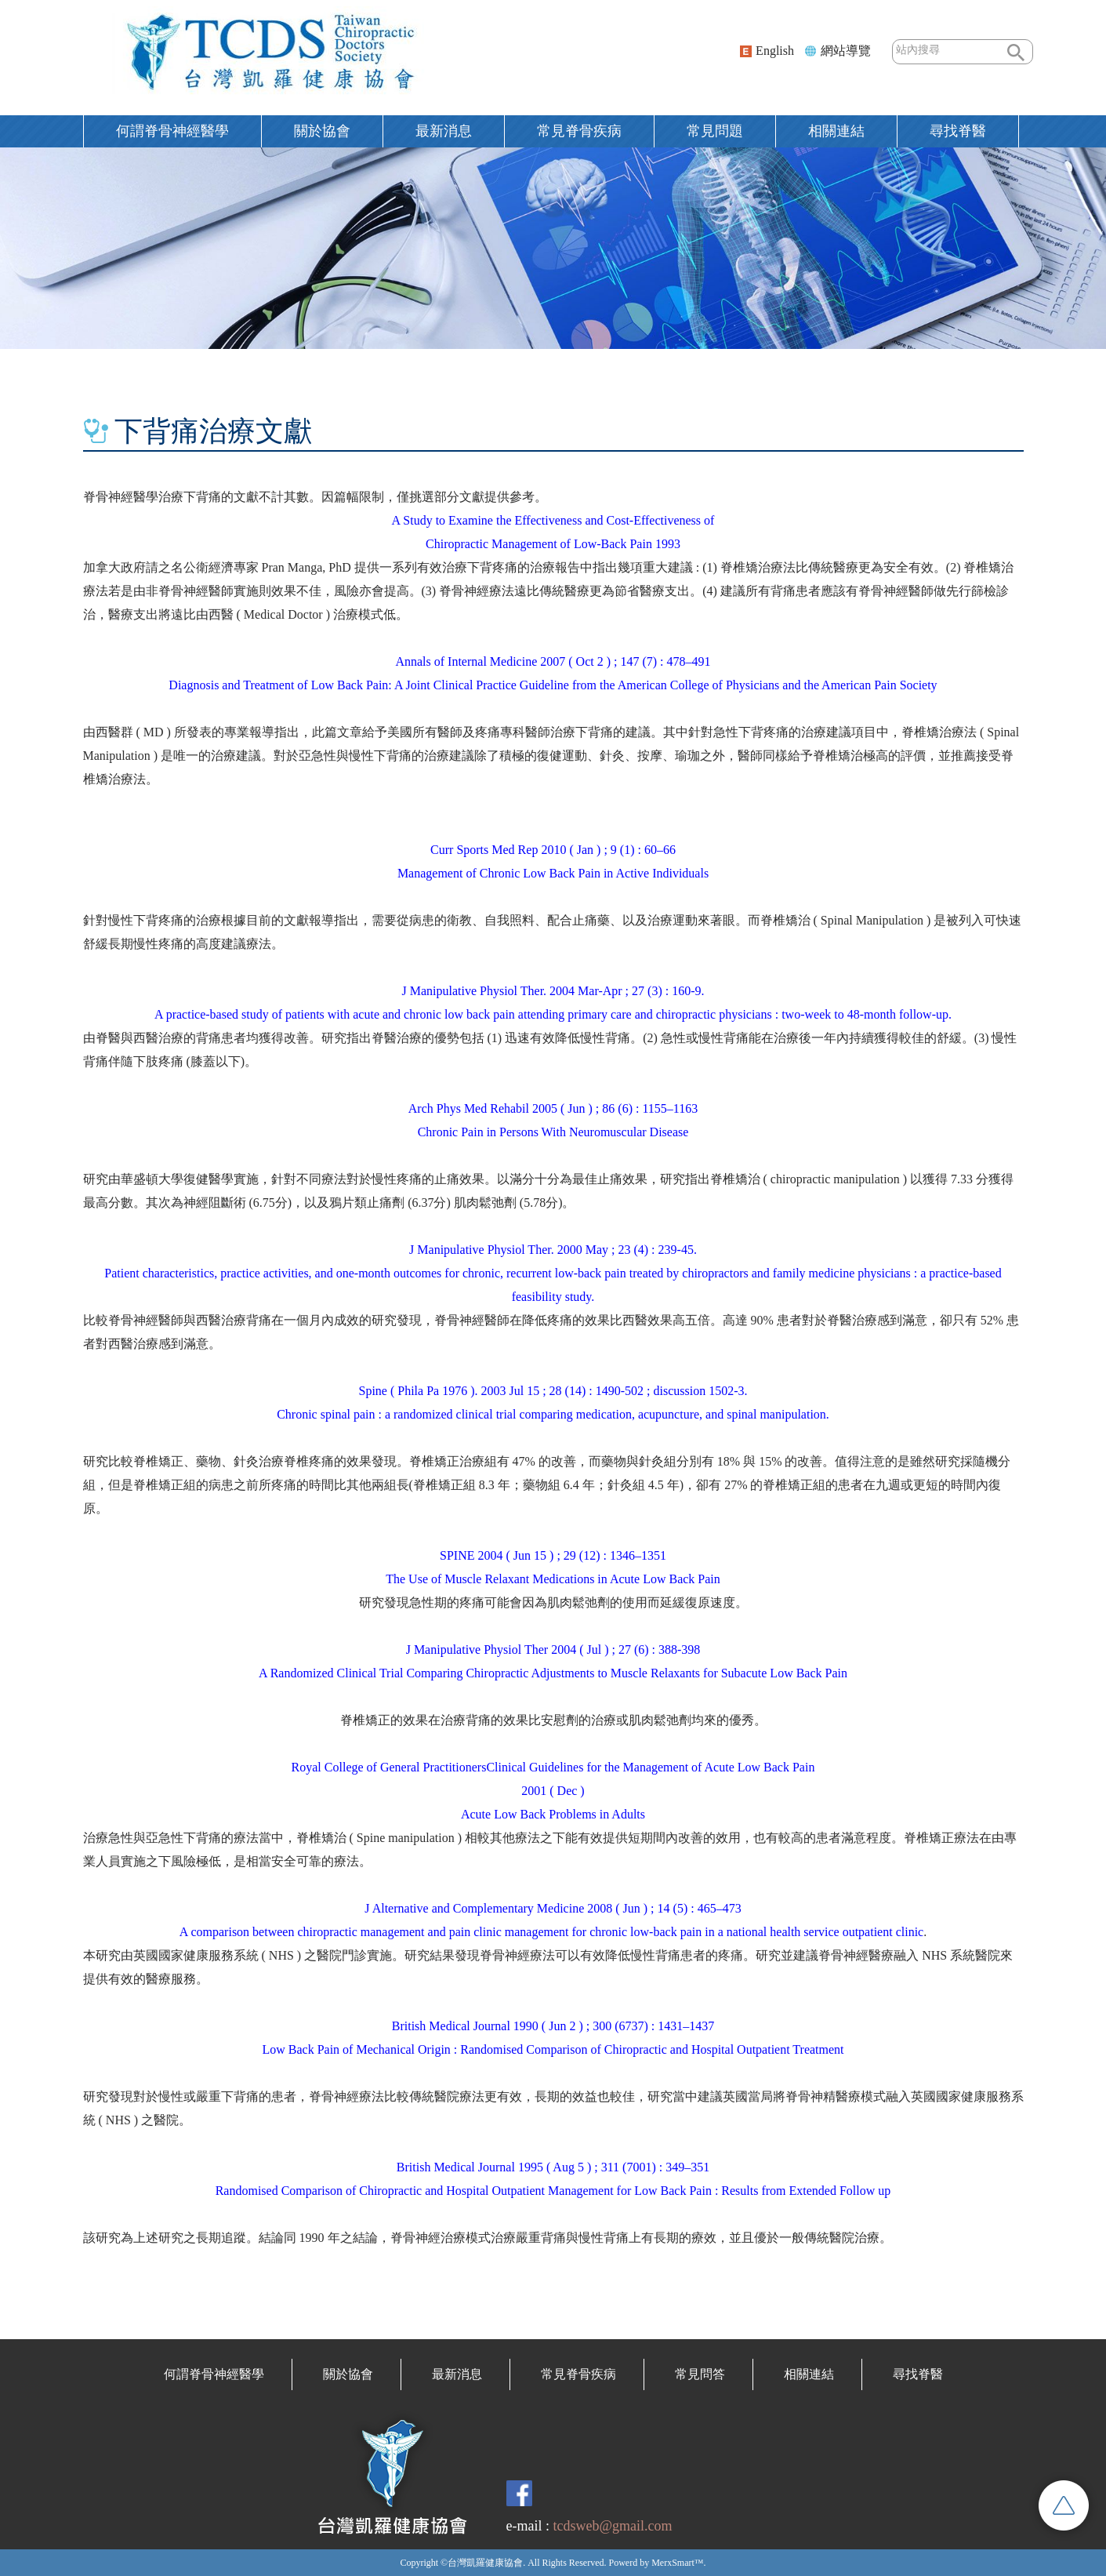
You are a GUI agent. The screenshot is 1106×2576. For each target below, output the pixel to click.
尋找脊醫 (958, 131)
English (775, 50)
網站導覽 (846, 50)
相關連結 (836, 131)
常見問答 (700, 2374)
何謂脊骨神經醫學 (172, 131)
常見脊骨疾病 (579, 131)
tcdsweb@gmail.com (612, 2526)
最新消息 (443, 131)
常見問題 (715, 131)
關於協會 (322, 131)
